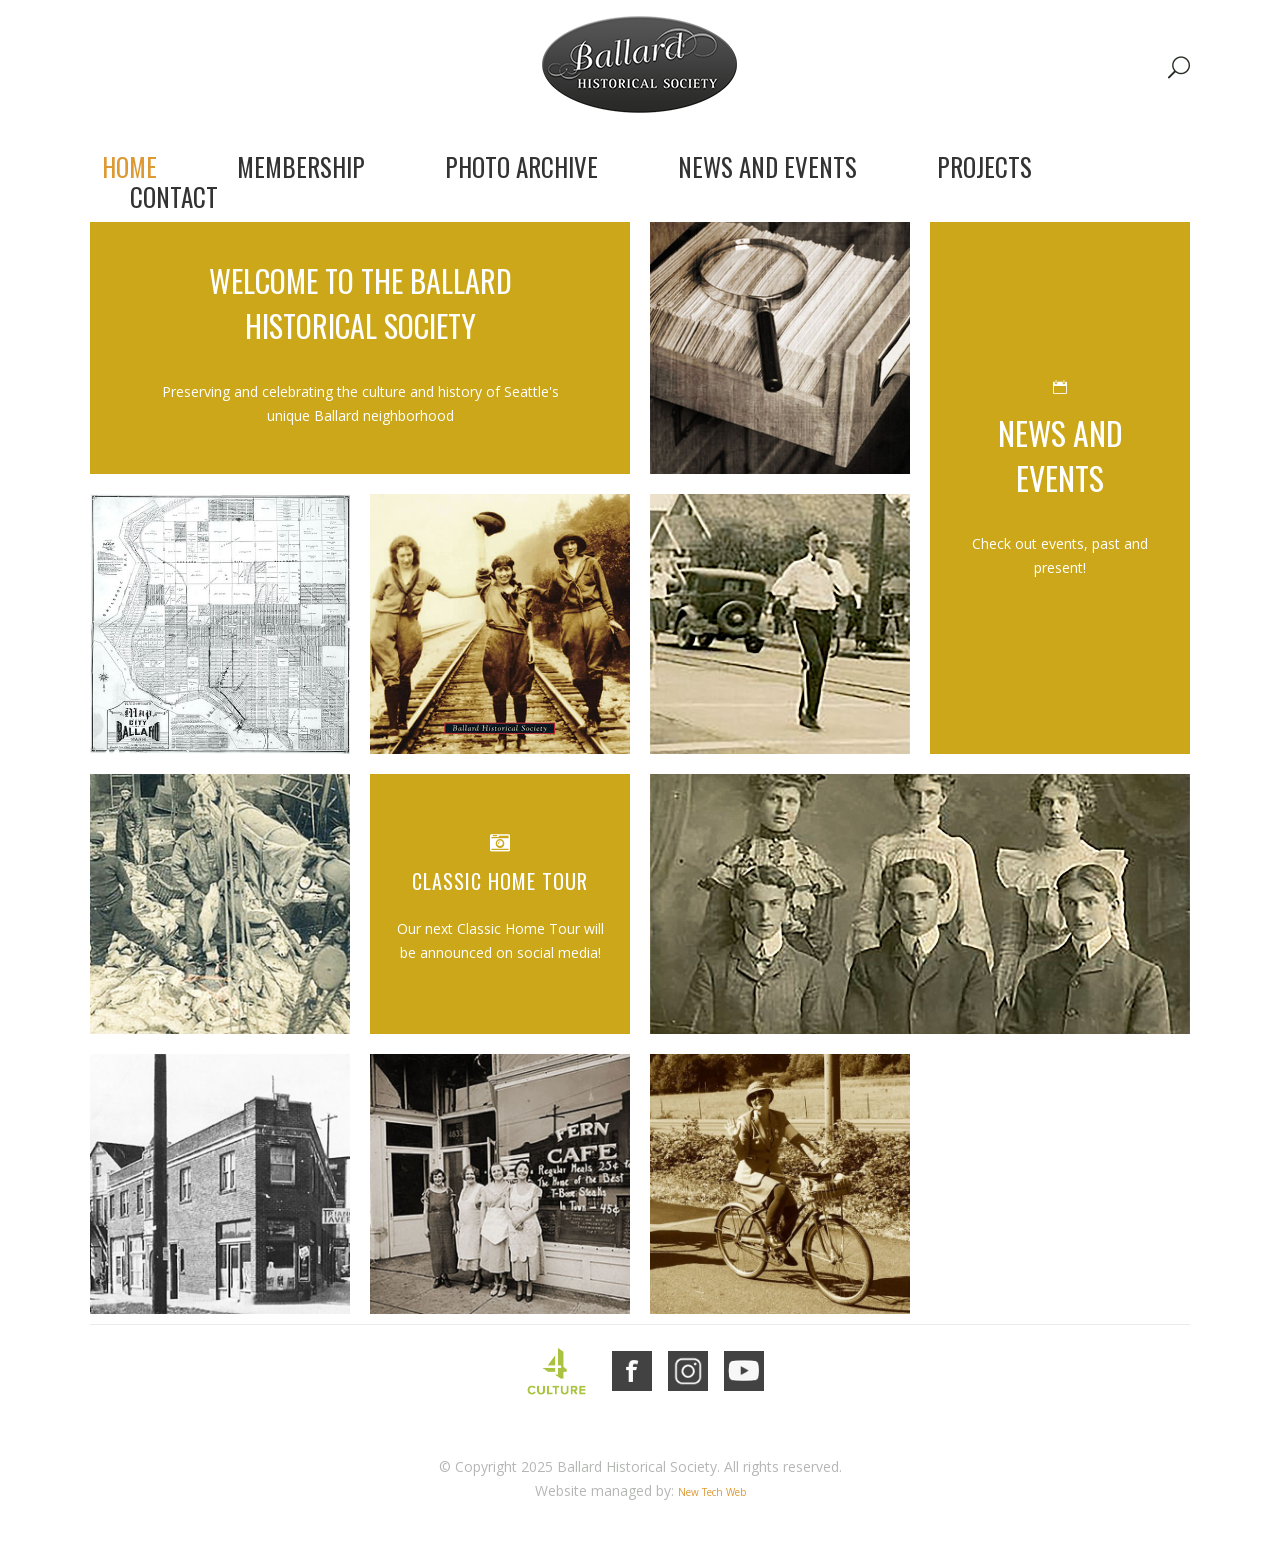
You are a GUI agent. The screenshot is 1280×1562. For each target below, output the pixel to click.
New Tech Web (712, 1492)
